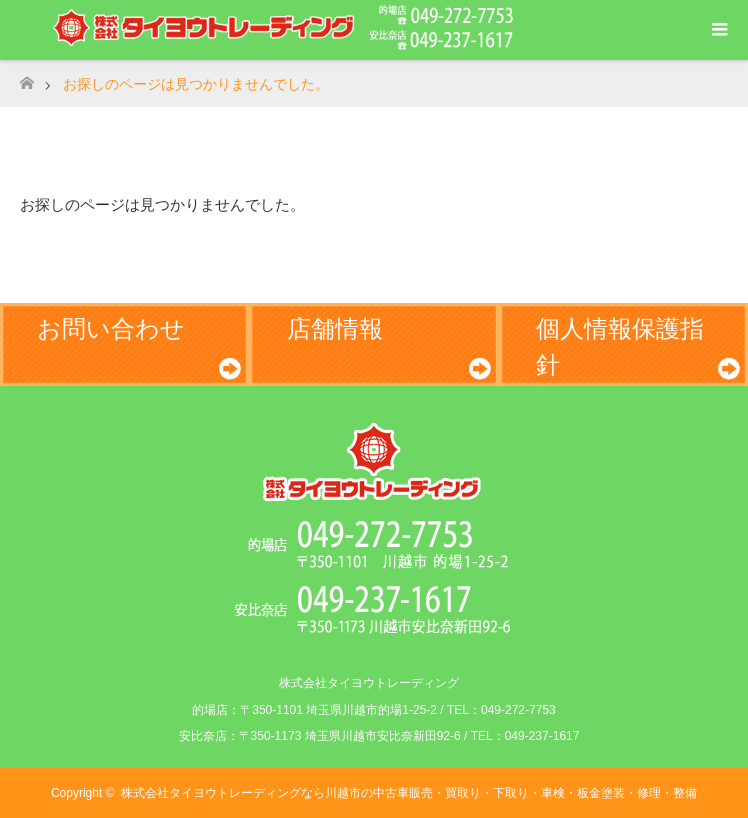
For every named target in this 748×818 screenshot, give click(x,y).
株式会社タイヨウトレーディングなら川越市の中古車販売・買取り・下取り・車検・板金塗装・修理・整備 (409, 793)
